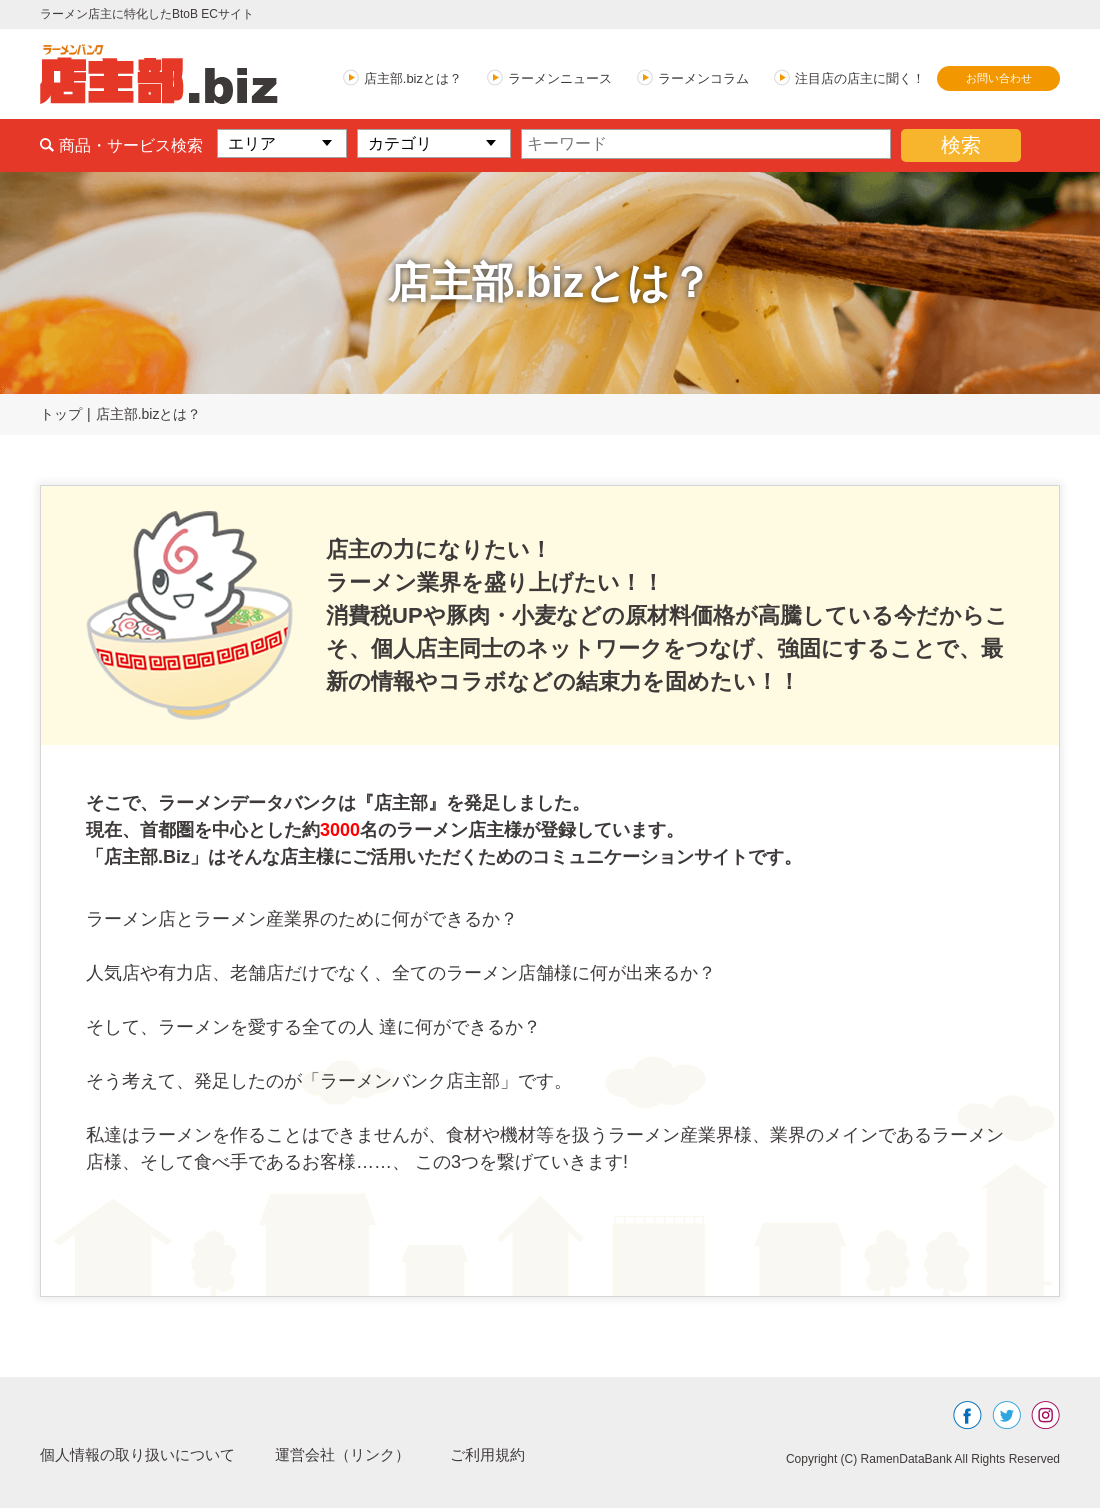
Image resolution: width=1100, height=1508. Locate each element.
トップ (61, 414)
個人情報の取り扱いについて (144, 1454)
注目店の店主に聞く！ (860, 78)
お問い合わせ (999, 78)
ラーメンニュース (560, 78)
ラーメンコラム (703, 78)
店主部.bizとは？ (413, 78)
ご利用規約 (512, 1454)
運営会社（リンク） (360, 1454)
